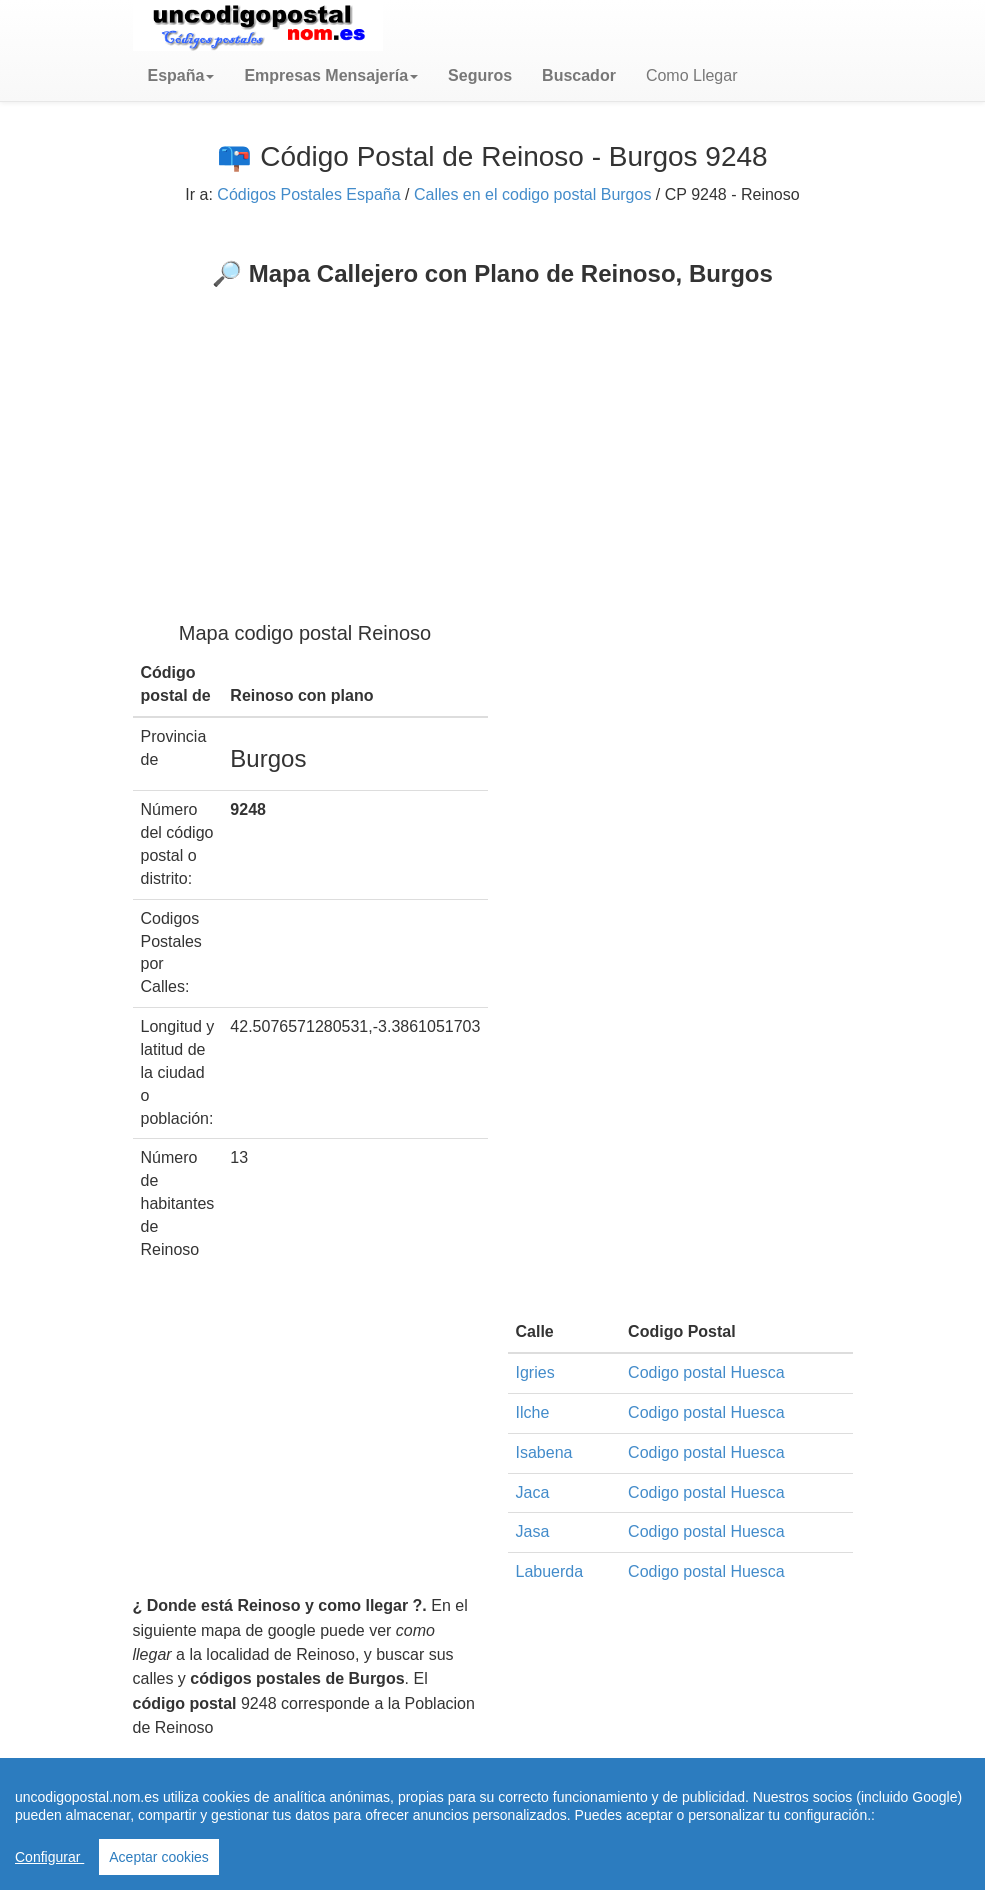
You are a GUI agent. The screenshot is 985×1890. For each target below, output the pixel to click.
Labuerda (550, 1571)
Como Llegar (692, 75)
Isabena (544, 1452)
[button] (181, 76)
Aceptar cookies (159, 1857)
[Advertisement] (493, 438)
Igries (535, 1372)
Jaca (533, 1492)
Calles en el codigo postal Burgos (532, 194)
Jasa (533, 1531)
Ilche (533, 1412)
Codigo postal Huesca (706, 1372)
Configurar (49, 1857)
